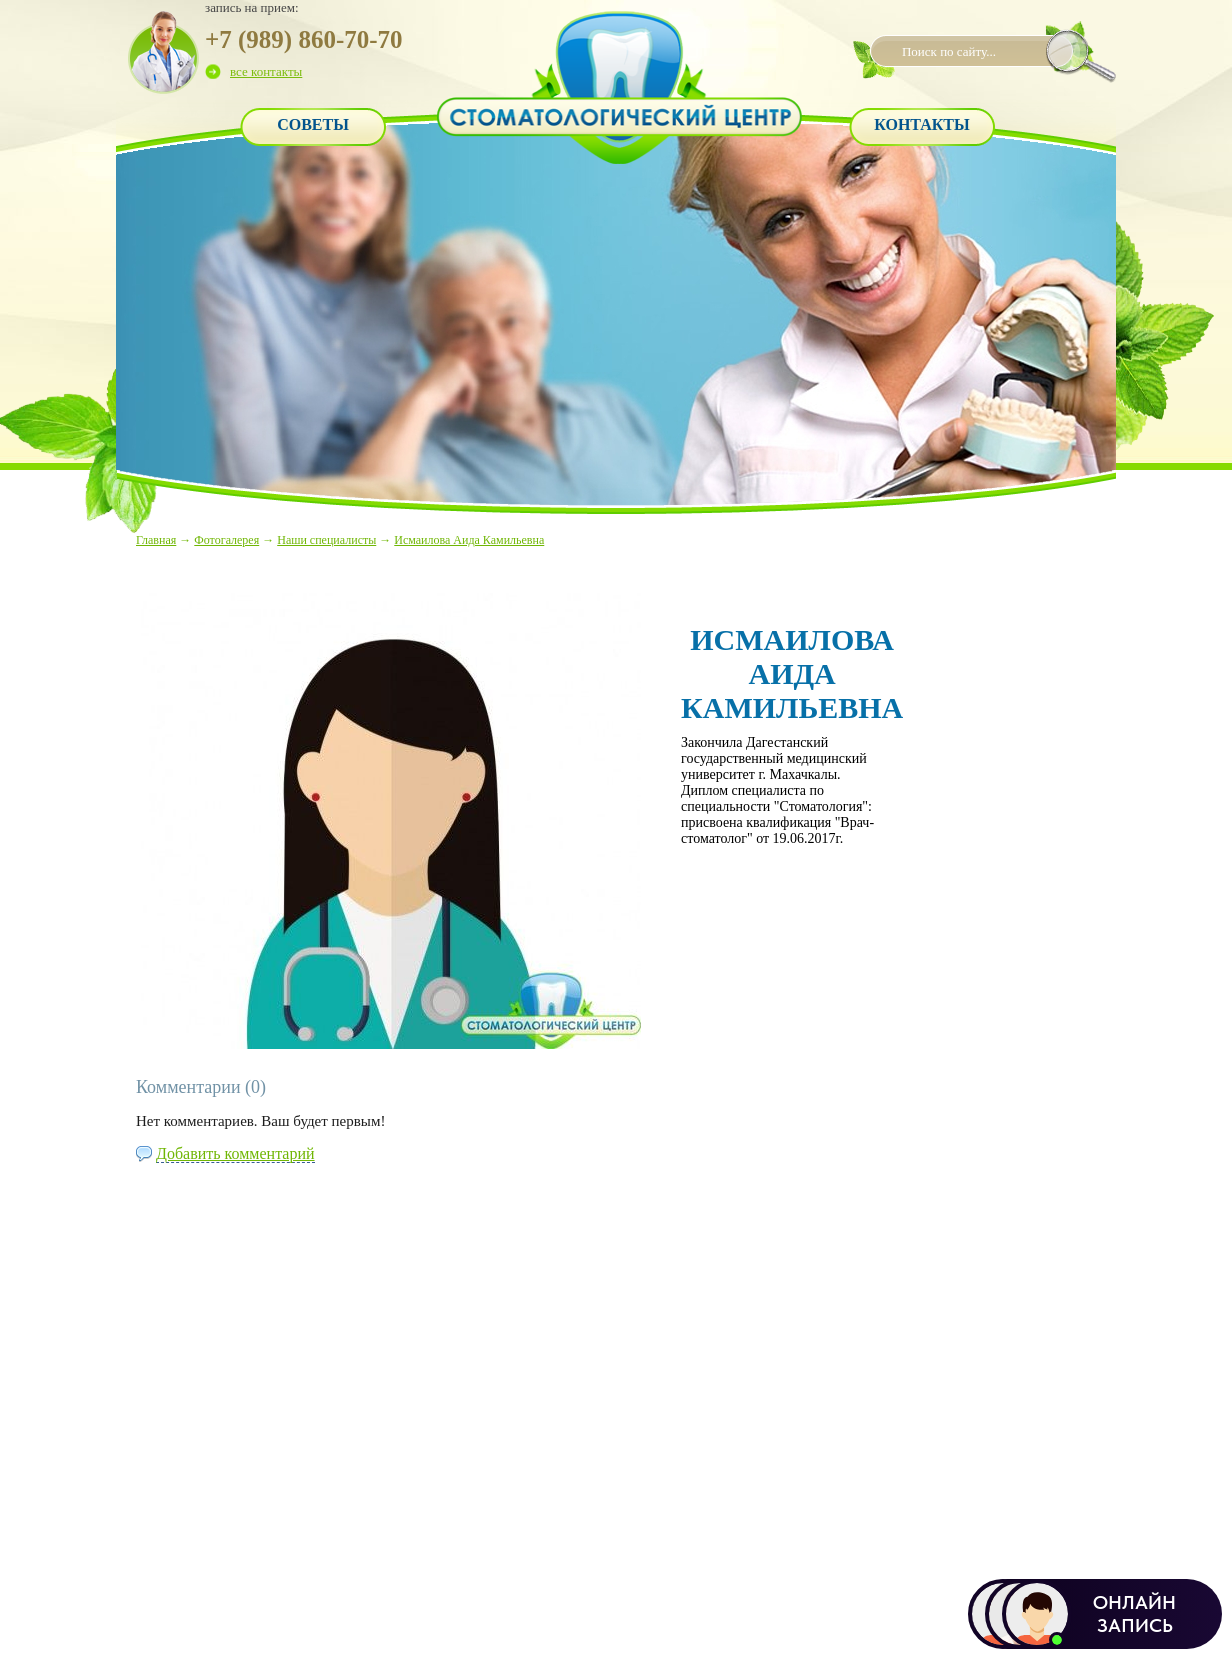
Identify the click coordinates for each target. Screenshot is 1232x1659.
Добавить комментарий (235, 1153)
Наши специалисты (326, 540)
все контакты (266, 71)
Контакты (922, 124)
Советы (313, 124)
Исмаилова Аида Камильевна (469, 540)
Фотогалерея (226, 540)
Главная (156, 540)
